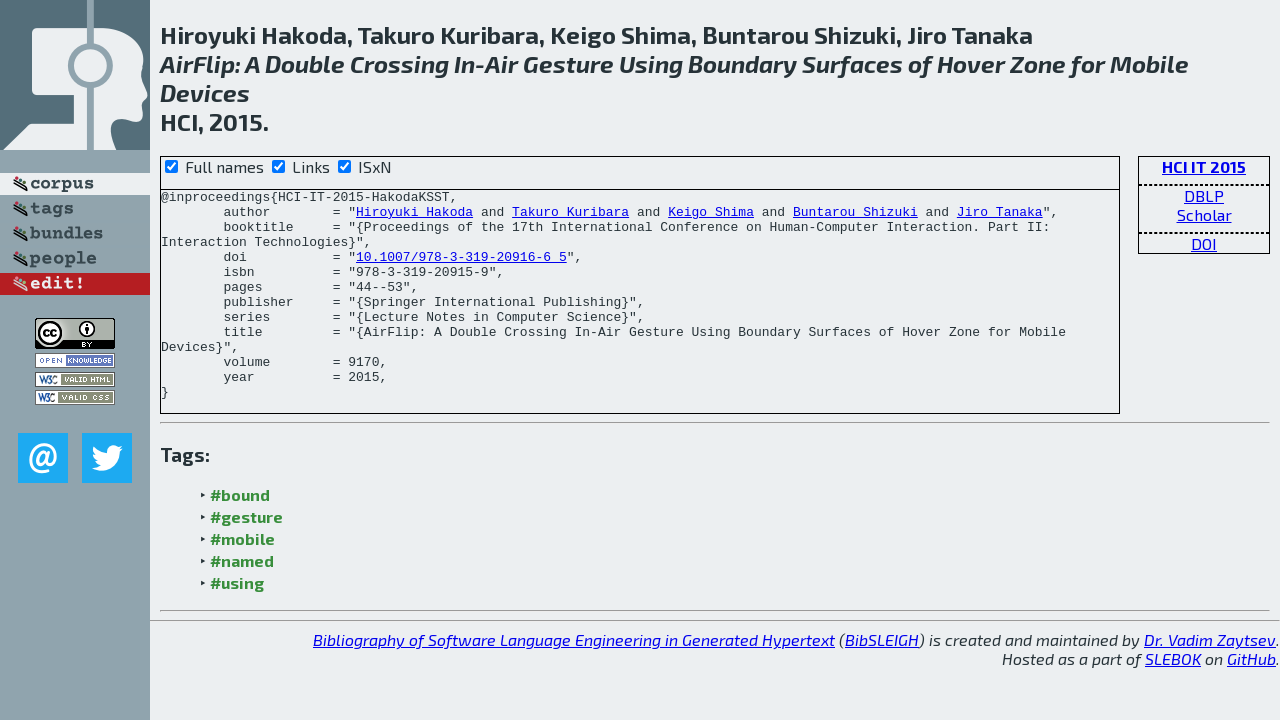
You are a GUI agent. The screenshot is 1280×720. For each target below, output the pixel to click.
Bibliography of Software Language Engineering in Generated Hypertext (574, 681)
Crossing (399, 63)
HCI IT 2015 (1204, 166)
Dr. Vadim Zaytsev (1210, 681)
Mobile (1149, 63)
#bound (240, 536)
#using (237, 624)
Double (305, 63)
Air (176, 63)
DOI (1204, 243)
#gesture (246, 558)
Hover (971, 63)
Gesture (568, 63)
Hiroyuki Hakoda (414, 217)
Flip (214, 63)
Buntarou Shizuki (855, 217)
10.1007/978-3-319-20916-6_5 (461, 271)
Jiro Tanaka (1000, 217)
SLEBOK (1173, 700)
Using (651, 63)
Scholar (1204, 214)
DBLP (1204, 195)
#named (242, 602)
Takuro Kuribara (570, 217)
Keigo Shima (711, 217)
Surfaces (852, 63)
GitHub (1251, 700)
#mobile (242, 580)
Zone (1038, 63)
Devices (205, 92)
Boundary (742, 63)
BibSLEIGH (882, 681)
